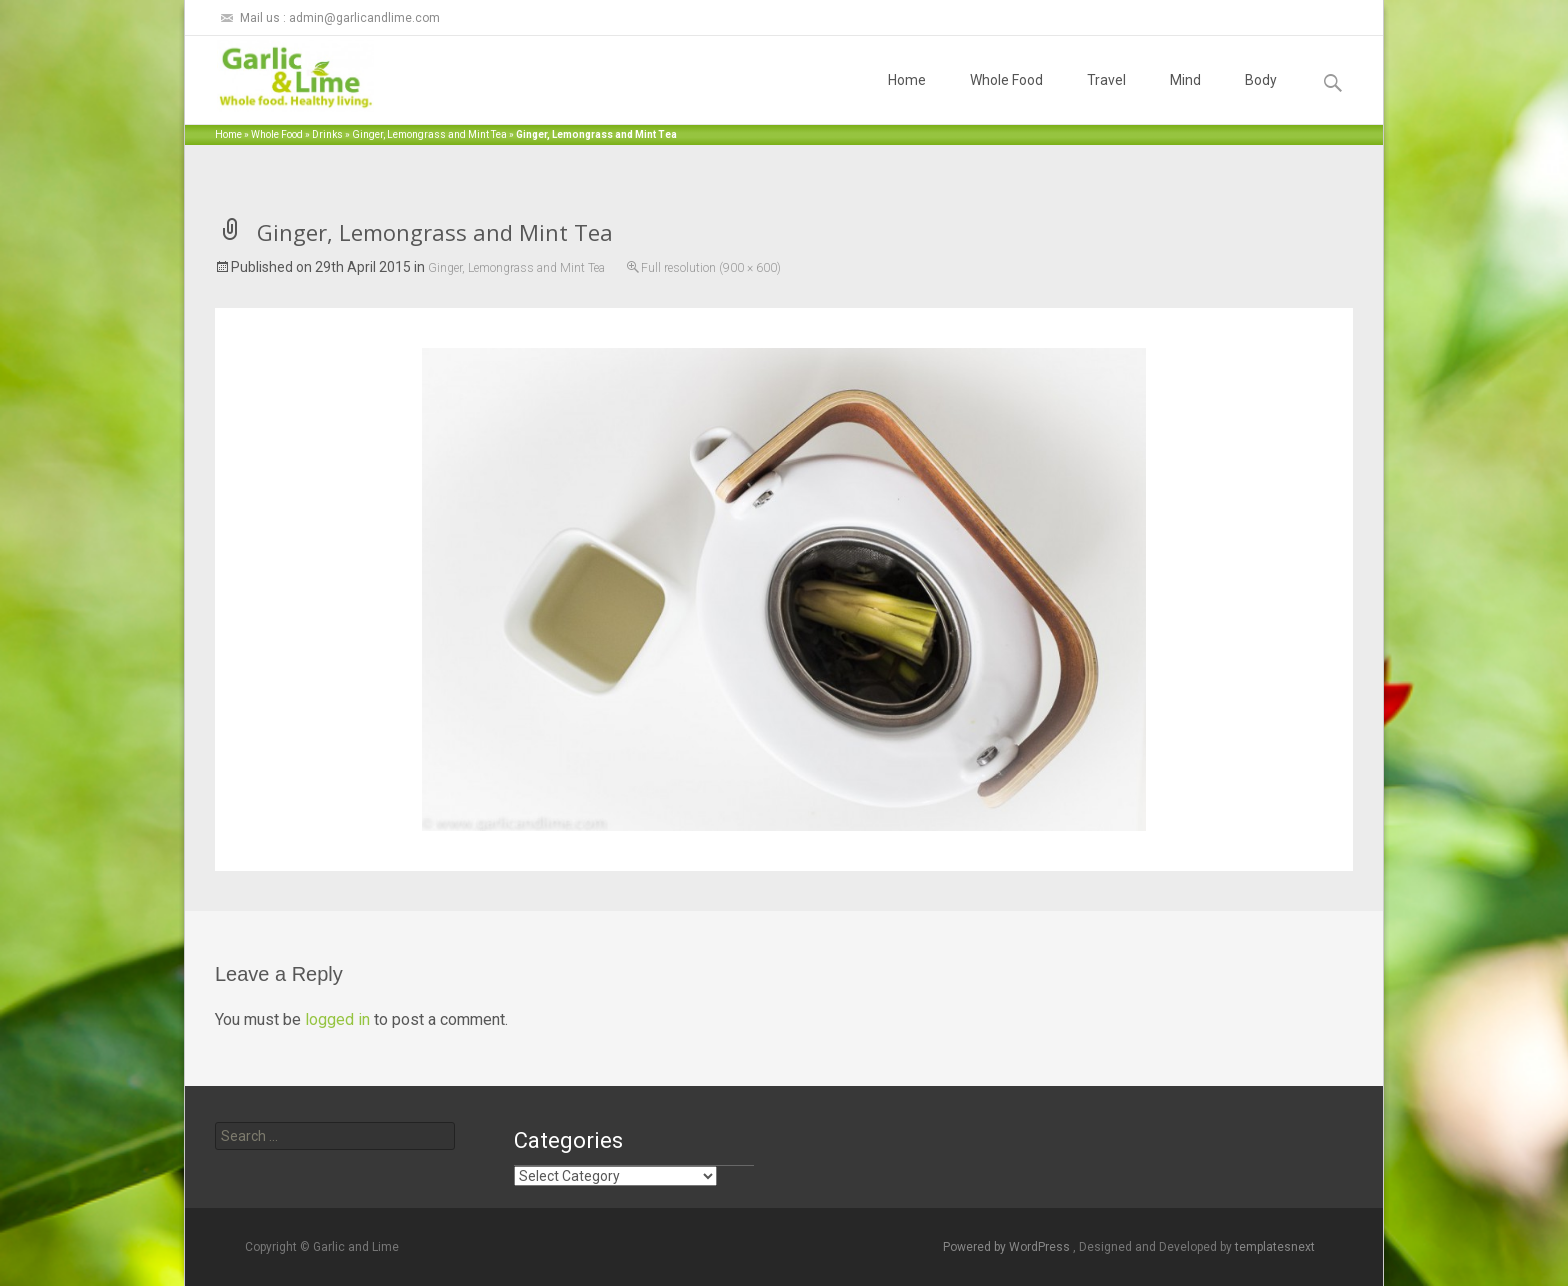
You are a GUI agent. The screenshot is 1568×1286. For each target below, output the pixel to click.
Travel (1106, 98)
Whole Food (1006, 98)
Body (1261, 98)
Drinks (327, 134)
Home (907, 98)
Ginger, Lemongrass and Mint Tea (429, 134)
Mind (1185, 98)
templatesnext (1275, 1247)
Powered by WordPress (1008, 1247)
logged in (337, 1019)
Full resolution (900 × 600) (711, 268)
